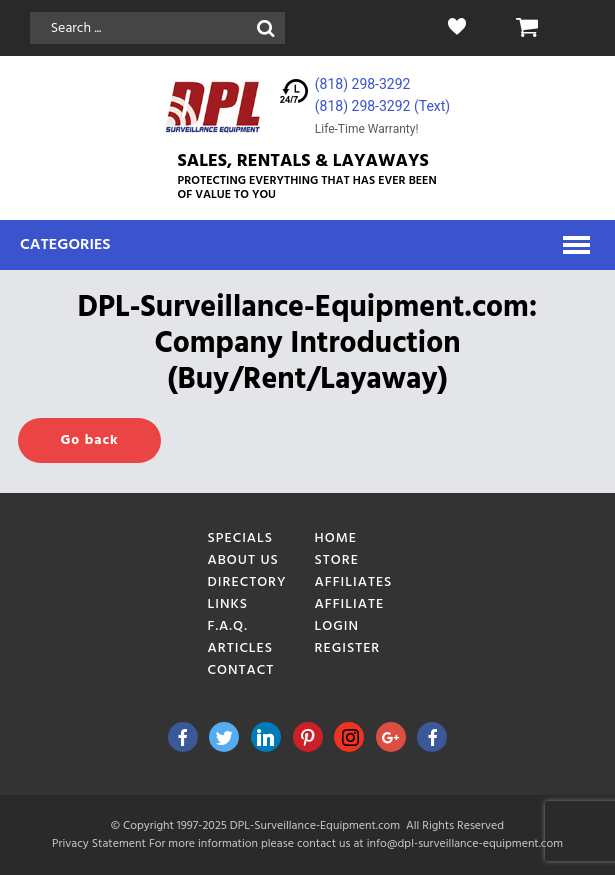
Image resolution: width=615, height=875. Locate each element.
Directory (247, 582)
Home (336, 538)
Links (228, 604)
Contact (241, 670)
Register (348, 648)
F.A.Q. (228, 626)
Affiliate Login (350, 615)
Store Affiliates (354, 571)
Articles (241, 648)
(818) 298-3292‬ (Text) (382, 106)
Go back (89, 440)
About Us (243, 560)
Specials (241, 538)
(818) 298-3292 (363, 84)
